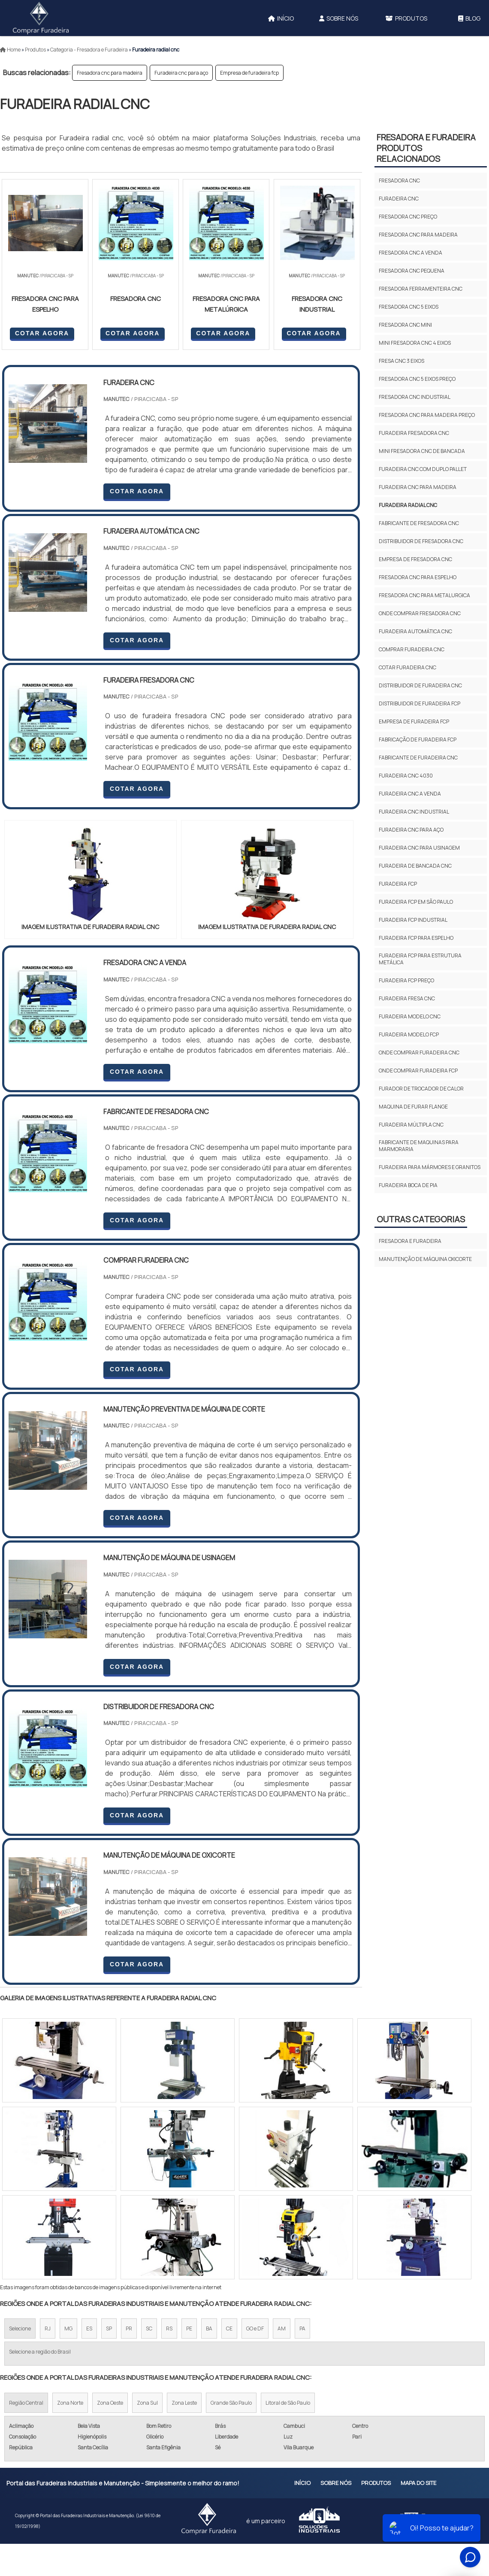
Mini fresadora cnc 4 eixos (415, 342)
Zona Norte (70, 2402)
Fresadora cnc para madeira (109, 72)
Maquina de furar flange (413, 1106)
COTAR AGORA (42, 333)
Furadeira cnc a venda (410, 793)
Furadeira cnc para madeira (417, 487)
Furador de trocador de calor (421, 1088)
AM (282, 2328)
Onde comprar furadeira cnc (419, 1052)
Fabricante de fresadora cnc (419, 523)
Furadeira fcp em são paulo (416, 901)
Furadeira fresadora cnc (414, 433)
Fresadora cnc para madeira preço (427, 415)
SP (109, 2328)
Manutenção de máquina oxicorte (425, 1259)
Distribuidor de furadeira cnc (420, 685)
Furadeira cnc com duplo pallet (423, 469)
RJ (48, 2328)
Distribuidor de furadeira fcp (419, 703)
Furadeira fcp (398, 883)
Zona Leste (184, 2402)
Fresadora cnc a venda (410, 252)
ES (89, 2328)
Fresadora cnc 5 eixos (408, 306)
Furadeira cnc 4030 (406, 775)
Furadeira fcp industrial (413, 919)
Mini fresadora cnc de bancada (422, 451)
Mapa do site (418, 2483)
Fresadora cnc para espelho (417, 577)
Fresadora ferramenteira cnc (420, 288)
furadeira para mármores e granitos (429, 1167)
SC (149, 2328)
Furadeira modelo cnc (410, 1016)
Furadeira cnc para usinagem (419, 847)
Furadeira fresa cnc (407, 998)
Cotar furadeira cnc (407, 667)
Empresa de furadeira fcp (249, 72)
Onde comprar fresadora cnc (420, 613)
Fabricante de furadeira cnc (418, 757)
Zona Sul (147, 2402)
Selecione (20, 2328)
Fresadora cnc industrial (414, 397)
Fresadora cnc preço (408, 216)
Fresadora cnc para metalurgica (424, 595)
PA (302, 2328)
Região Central (26, 2402)
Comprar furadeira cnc (411, 649)
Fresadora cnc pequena (411, 270)
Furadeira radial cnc (408, 505)
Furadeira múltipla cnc (411, 1124)
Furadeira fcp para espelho (416, 938)
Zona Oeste (110, 2402)
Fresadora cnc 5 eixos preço (417, 379)
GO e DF (255, 2328)
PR (129, 2328)
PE (189, 2328)
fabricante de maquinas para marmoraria (419, 1146)
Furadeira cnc (399, 198)
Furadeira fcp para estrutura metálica (420, 959)
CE (229, 2328)
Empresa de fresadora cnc (415, 559)
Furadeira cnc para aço (181, 72)
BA (209, 2328)
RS (169, 2328)
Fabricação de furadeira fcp (417, 739)
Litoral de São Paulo (288, 2402)
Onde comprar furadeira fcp (418, 1070)
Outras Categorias (421, 1219)
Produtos (406, 18)
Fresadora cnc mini (405, 324)
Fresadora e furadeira (410, 1241)
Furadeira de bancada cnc (415, 865)
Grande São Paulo (231, 2402)
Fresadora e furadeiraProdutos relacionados (426, 147)
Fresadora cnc (399, 180)
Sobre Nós (338, 18)
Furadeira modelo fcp (409, 1034)
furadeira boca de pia (408, 1185)
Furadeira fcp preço (406, 980)
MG (68, 2328)
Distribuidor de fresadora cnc (421, 541)
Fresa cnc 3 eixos (401, 361)
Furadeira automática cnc (415, 631)
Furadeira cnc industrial (414, 811)
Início (281, 18)
